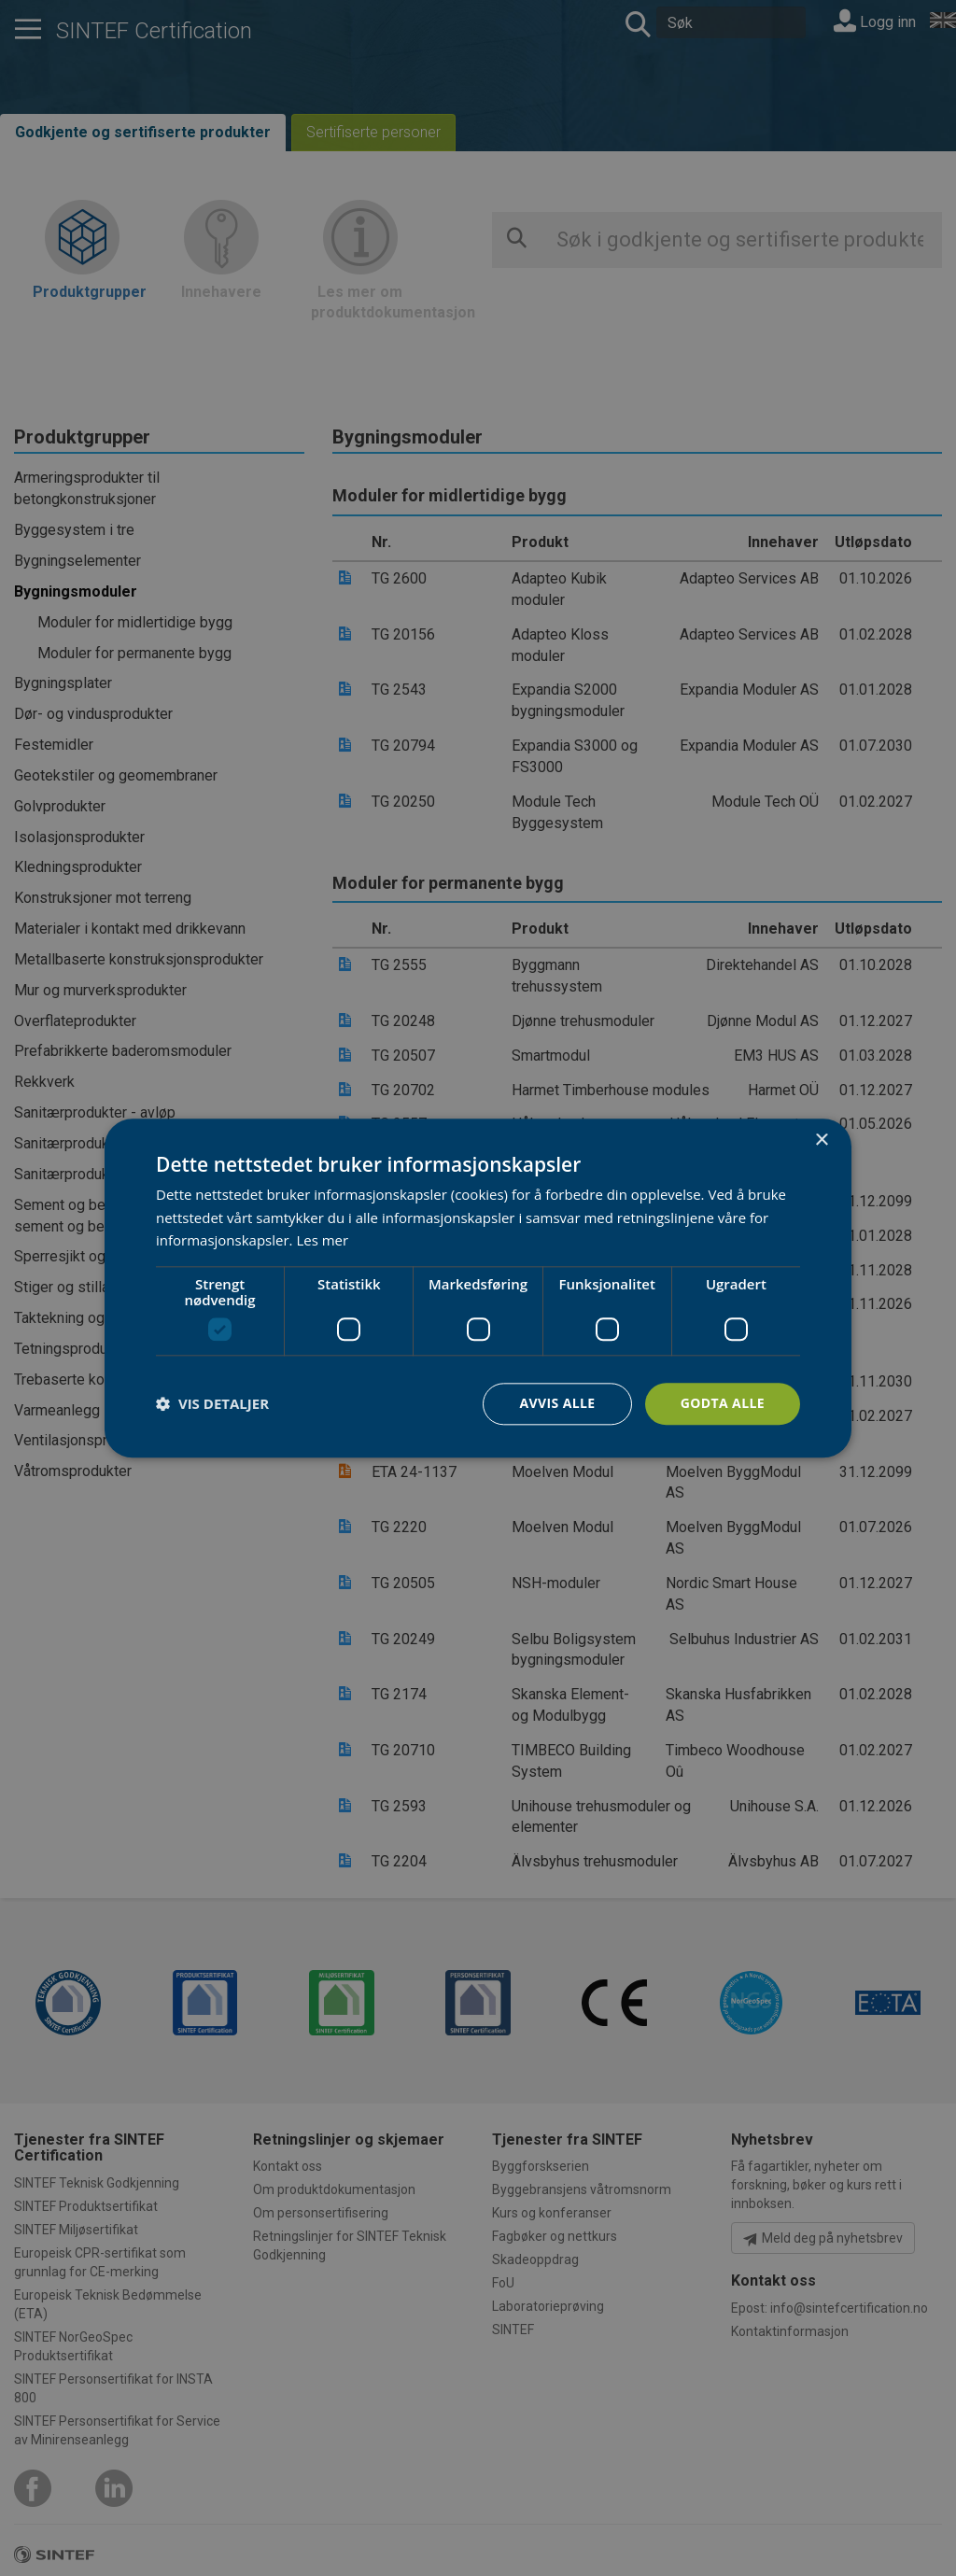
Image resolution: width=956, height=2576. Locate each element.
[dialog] (478, 1288)
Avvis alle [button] (557, 1403)
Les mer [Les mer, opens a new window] (322, 1241)
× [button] (821, 1140)
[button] (212, 1404)
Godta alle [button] (723, 1403)
